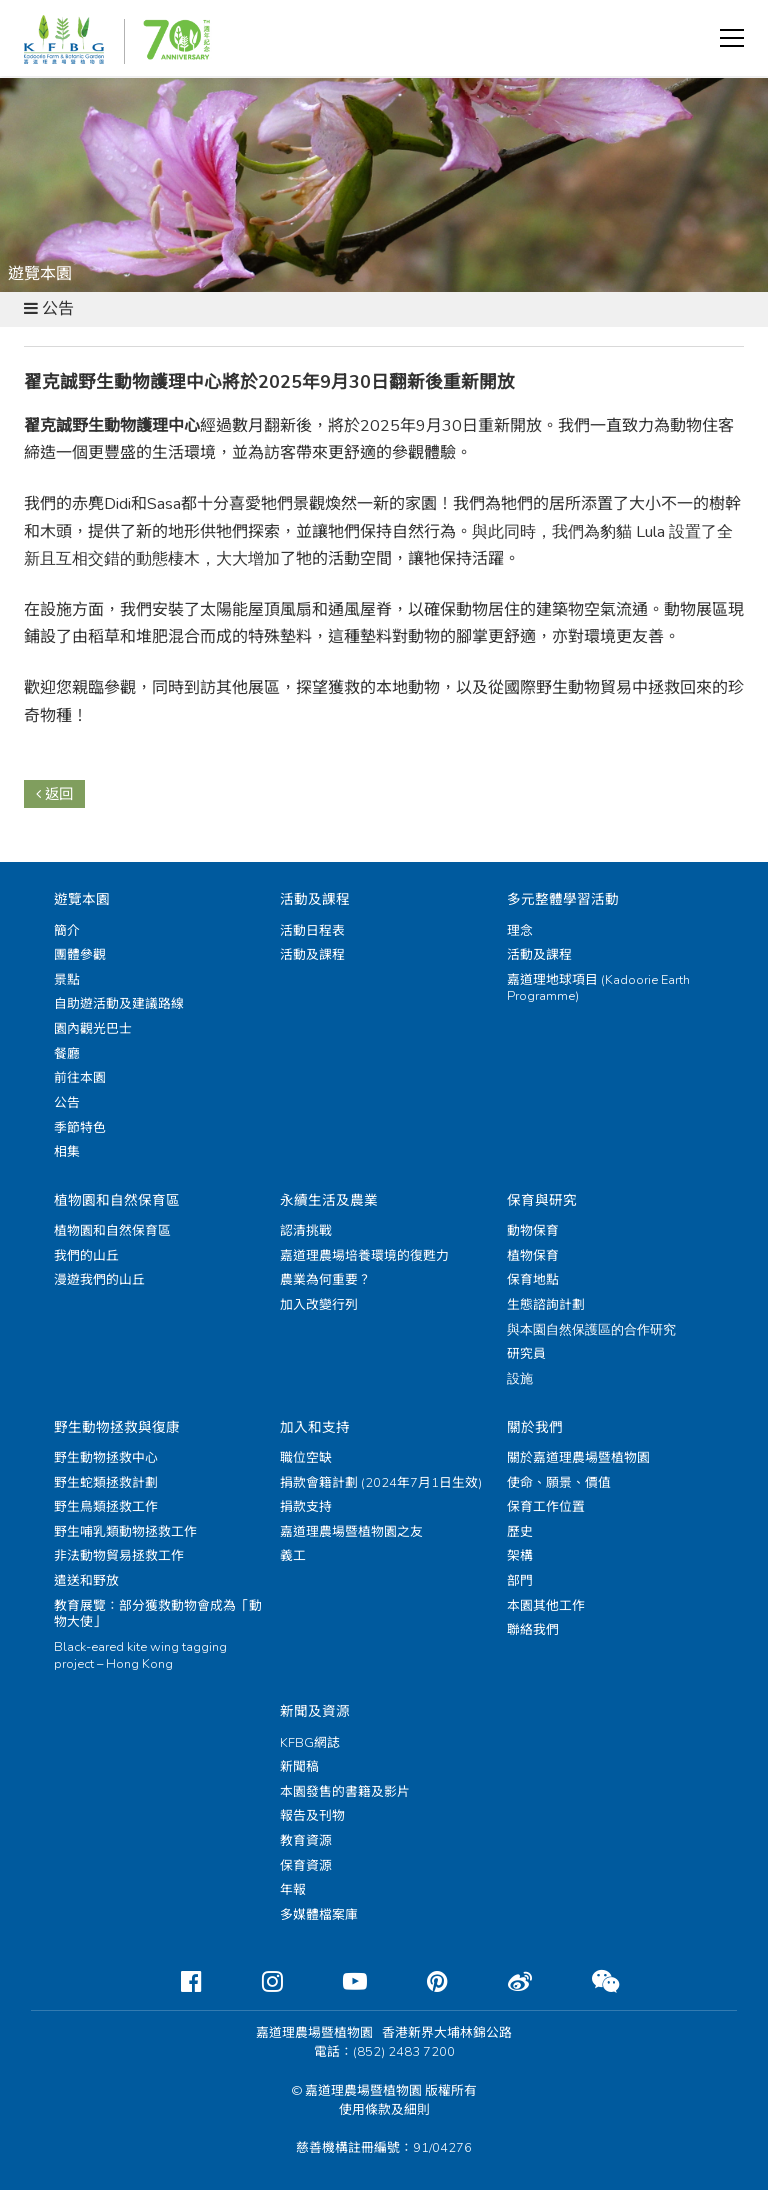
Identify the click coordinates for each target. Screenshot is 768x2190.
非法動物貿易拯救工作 (119, 1556)
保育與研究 (542, 1200)
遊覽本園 (82, 899)
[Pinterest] (421, 1982)
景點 (67, 980)
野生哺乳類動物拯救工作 (125, 1532)
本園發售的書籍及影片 (345, 1792)
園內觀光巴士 (93, 1029)
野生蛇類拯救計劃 (106, 1483)
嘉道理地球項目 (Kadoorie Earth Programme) (598, 988)
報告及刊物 (312, 1816)
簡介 (67, 931)
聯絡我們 (533, 1630)
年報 (293, 1890)
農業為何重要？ (325, 1280)
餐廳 (67, 1054)
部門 (520, 1581)
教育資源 (306, 1841)
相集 (67, 1152)
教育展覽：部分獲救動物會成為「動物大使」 (158, 1614)
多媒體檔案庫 (319, 1915)
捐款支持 (306, 1507)
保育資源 (306, 1866)
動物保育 (533, 1231)
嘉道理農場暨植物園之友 (351, 1532)
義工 (293, 1556)
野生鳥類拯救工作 (106, 1507)
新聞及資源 (315, 1711)
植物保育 (533, 1256)
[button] (732, 38)
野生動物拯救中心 (106, 1458)
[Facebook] (175, 1982)
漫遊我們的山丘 (99, 1280)
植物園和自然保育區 (117, 1200)
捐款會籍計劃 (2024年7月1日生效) (381, 1483)
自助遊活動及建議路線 (119, 1004)
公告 (67, 1103)
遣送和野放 (86, 1581)
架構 (520, 1556)
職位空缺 (306, 1458)
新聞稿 (299, 1767)
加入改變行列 (319, 1305)
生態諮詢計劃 (546, 1305)
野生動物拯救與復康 (117, 1427)
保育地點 (533, 1280)
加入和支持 (315, 1427)
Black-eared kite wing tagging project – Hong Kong (140, 1655)
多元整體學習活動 (563, 899)
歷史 (520, 1532)
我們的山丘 (86, 1256)
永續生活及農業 (329, 1200)
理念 (520, 931)
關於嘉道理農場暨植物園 (578, 1458)
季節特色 (80, 1128)
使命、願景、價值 (559, 1483)
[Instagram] (256, 1982)
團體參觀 (80, 955)
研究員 (526, 1354)
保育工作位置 (546, 1507)
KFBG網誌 (310, 1743)
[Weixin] (589, 1982)
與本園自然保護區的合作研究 (591, 1330)
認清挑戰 (306, 1231)
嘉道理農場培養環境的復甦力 (364, 1256)
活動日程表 (312, 931)
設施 (520, 1379)
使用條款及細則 (384, 2110)
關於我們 (535, 1427)
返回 (54, 794)
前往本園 (80, 1078)
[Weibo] (504, 1982)
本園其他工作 (546, 1606)
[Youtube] (339, 1982)
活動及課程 (315, 899)
